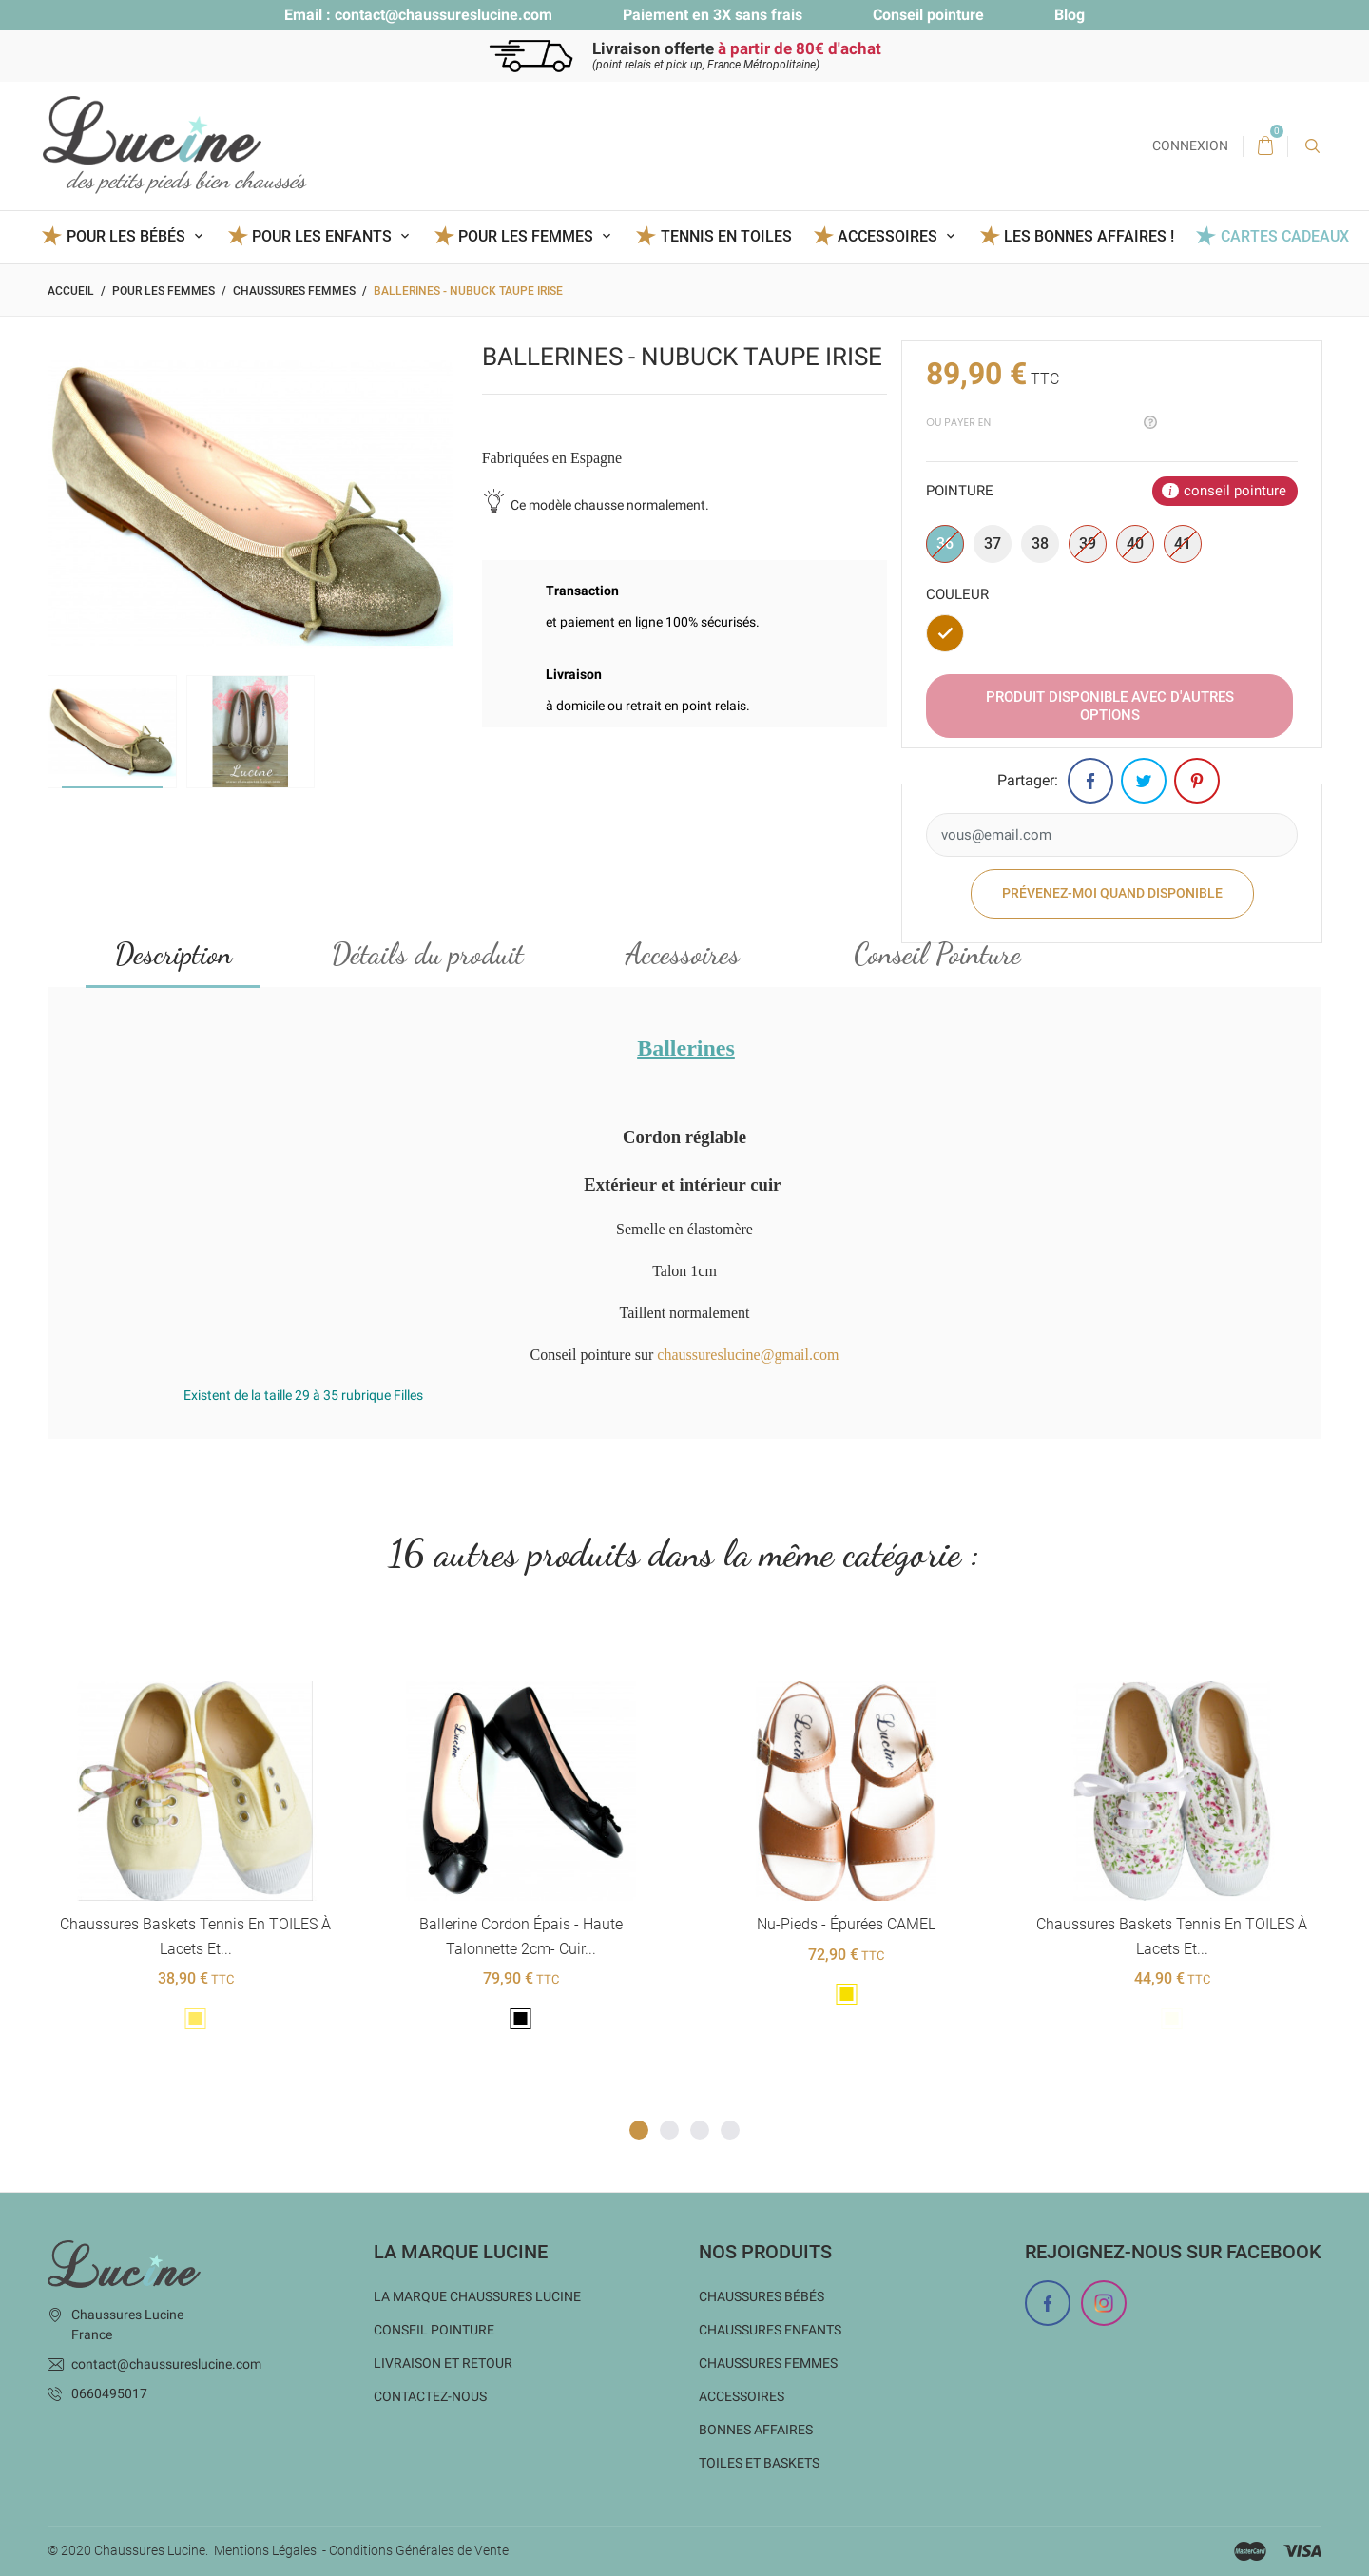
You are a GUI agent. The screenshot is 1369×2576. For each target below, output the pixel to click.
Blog (1069, 15)
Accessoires (683, 955)
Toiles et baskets (759, 2462)
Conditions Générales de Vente (419, 2550)
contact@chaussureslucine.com (443, 15)
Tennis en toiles (726, 236)
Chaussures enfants (770, 2329)
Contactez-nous (430, 2396)
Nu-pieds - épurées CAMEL (846, 1925)
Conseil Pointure (937, 955)
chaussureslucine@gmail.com (748, 1355)
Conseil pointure (928, 15)
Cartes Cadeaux (1285, 236)
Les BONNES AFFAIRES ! (1089, 236)
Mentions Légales (265, 2550)
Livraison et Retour (443, 2363)
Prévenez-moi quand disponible (1112, 893)
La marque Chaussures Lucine (477, 2296)
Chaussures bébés (761, 2296)
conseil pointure (1235, 490)
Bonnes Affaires (756, 2429)
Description (173, 955)
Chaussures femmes (768, 2363)
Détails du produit (428, 955)
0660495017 (109, 2393)
